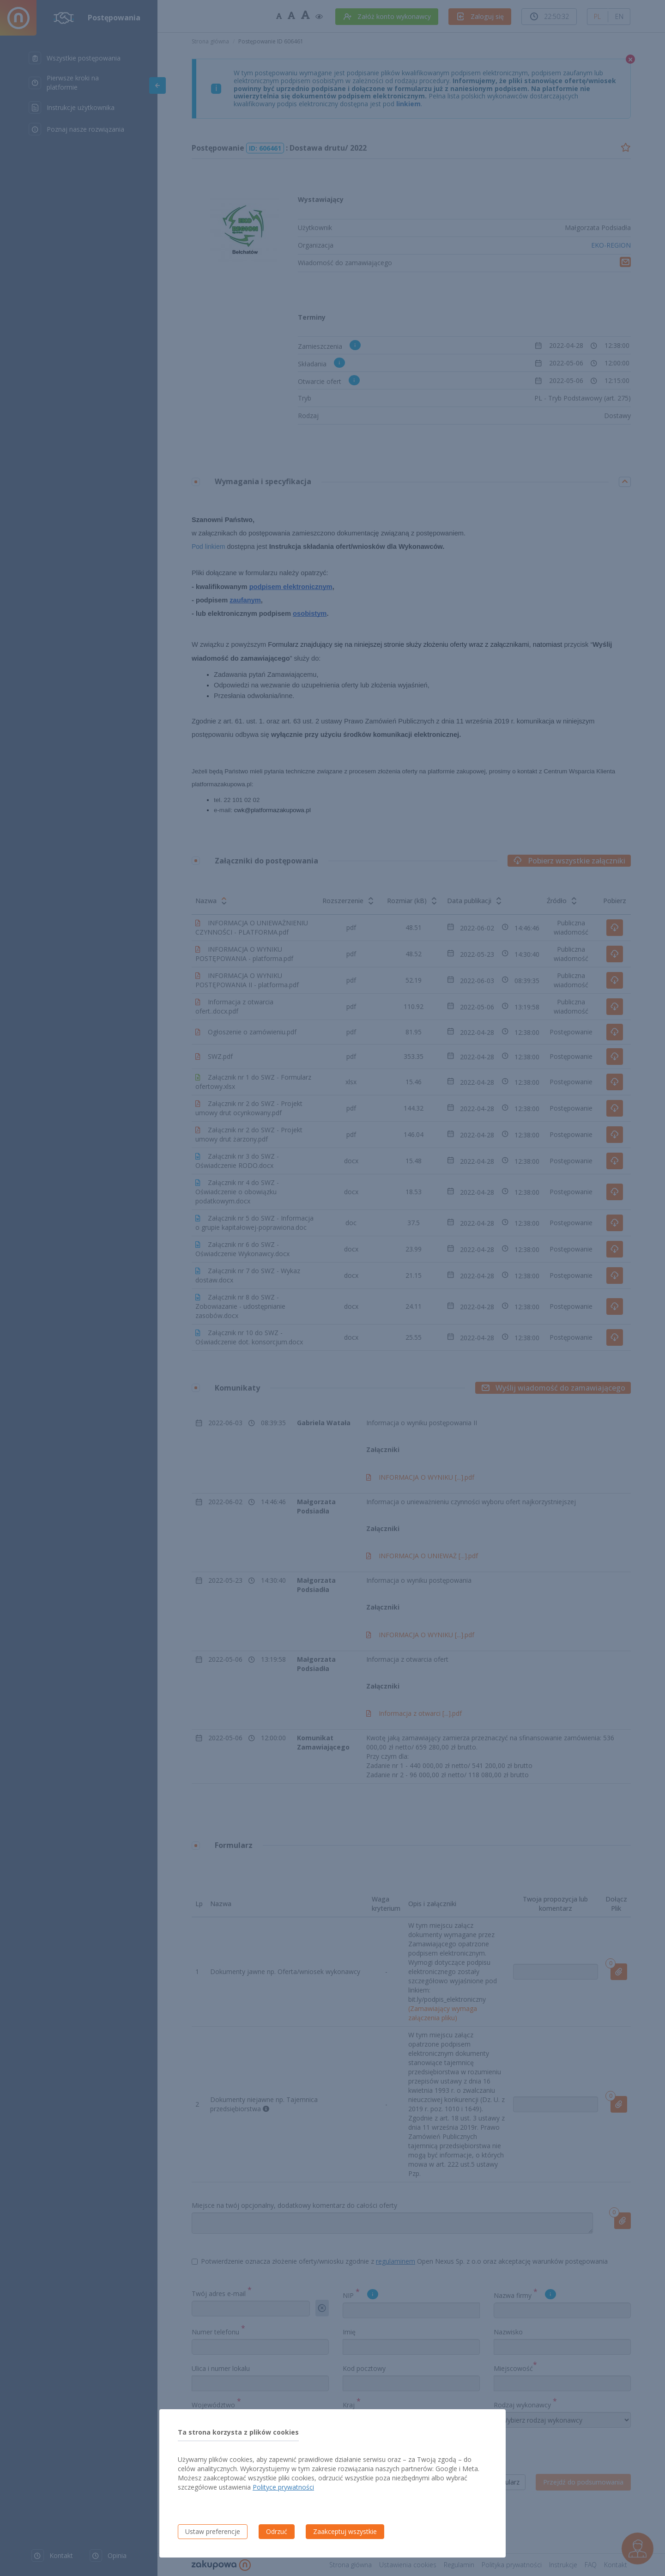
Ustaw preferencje (212, 2531)
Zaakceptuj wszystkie (345, 2531)
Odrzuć (276, 2531)
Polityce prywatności (283, 2487)
